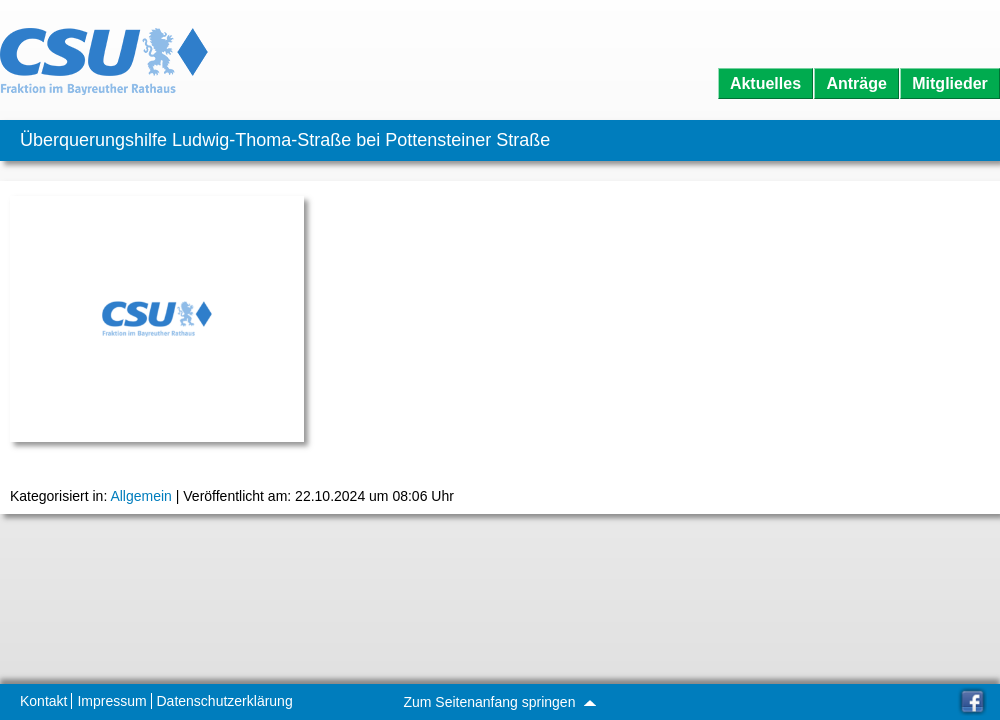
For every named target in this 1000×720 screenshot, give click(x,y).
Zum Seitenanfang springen (499, 702)
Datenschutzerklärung (225, 701)
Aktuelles (765, 83)
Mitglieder (950, 83)
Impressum (111, 701)
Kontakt (43, 701)
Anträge (856, 83)
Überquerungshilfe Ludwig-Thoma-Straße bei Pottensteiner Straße (285, 140)
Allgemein (140, 496)
